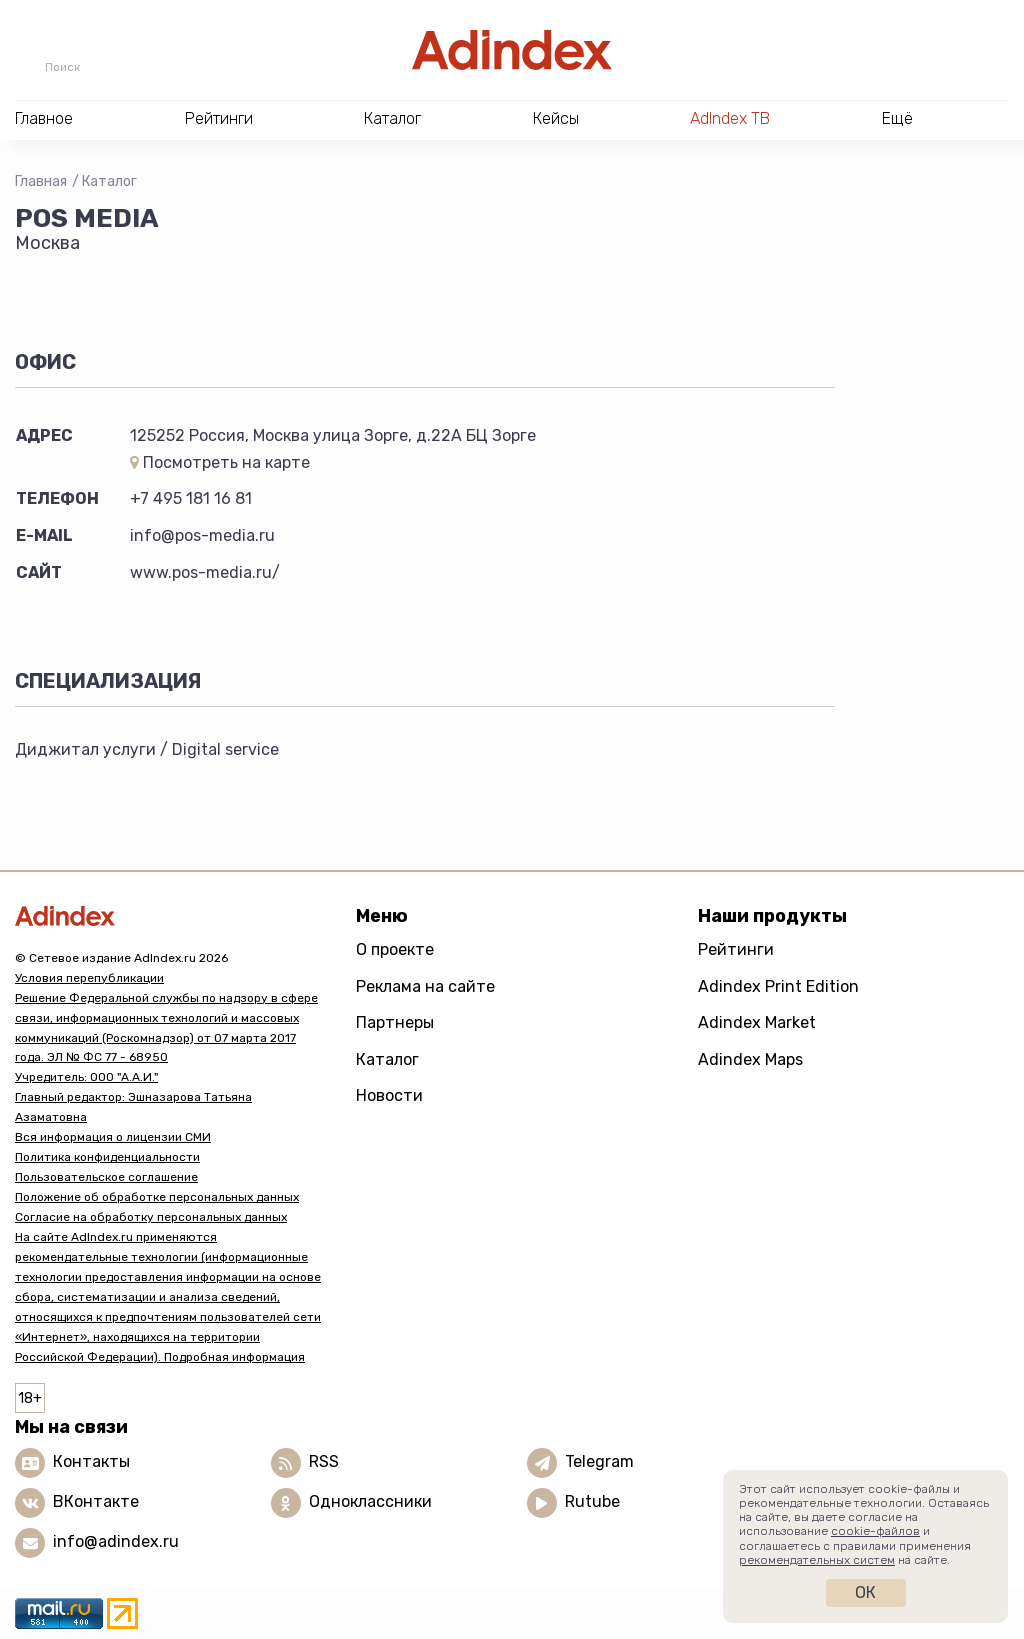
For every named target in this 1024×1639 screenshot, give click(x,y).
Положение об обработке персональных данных (157, 1197)
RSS (324, 1461)
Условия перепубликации (89, 978)
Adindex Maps (750, 1059)
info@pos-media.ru (202, 535)
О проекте (395, 949)
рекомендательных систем (817, 1560)
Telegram (599, 1461)
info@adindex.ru (116, 1541)
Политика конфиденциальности (107, 1157)
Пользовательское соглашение (106, 1177)
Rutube (592, 1501)
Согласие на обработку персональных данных (151, 1217)
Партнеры (395, 1022)
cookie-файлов (875, 1531)
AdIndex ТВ (730, 118)
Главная (41, 181)
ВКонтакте (96, 1501)
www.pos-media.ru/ (205, 572)
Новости (389, 1095)
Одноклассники (370, 1501)
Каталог (109, 181)
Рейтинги (736, 949)
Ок (865, 1592)
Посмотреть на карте (220, 462)
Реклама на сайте (425, 986)
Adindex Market (757, 1022)
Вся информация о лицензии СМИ (113, 1137)
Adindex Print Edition (778, 986)
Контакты (91, 1461)
